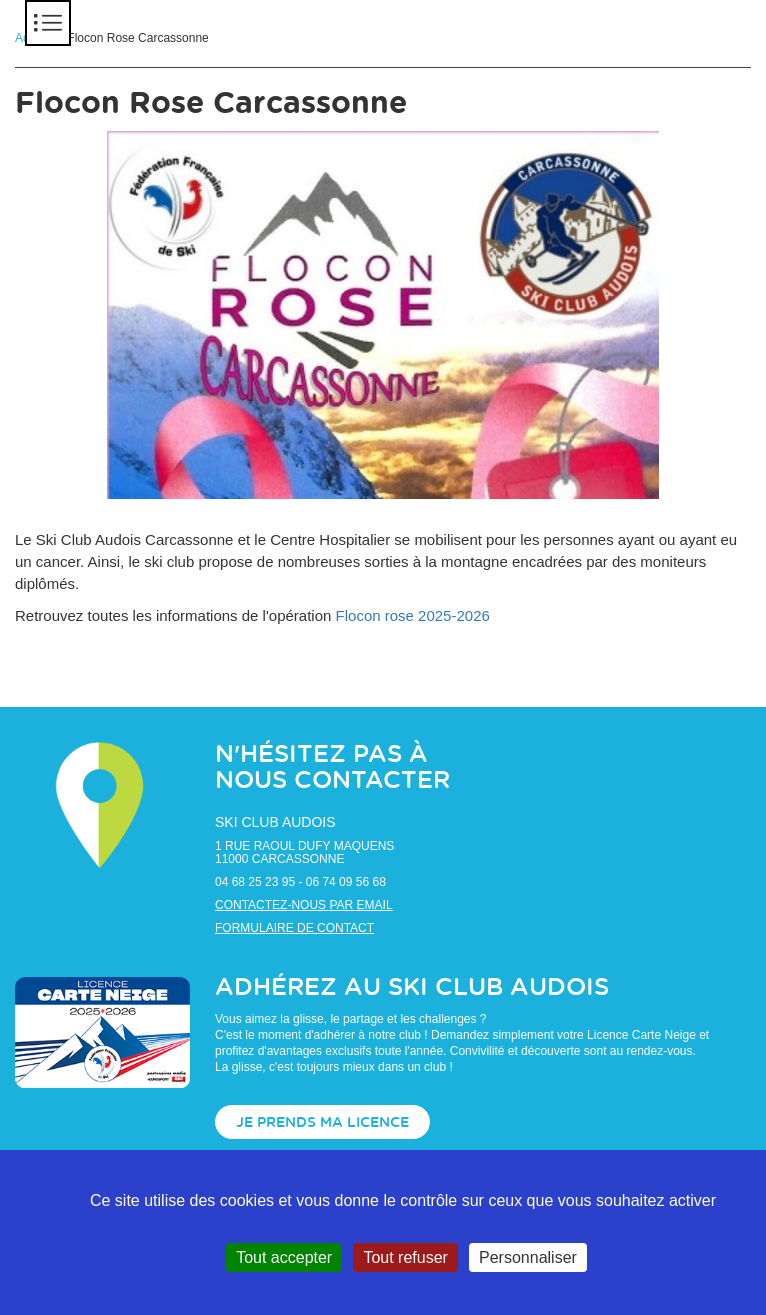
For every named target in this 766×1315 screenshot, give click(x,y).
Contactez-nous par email (304, 905)
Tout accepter (284, 1257)
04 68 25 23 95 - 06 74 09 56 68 (300, 882)
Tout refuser (405, 1257)
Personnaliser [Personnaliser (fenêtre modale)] (528, 1257)
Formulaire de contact (294, 928)
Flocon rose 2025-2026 (413, 615)
